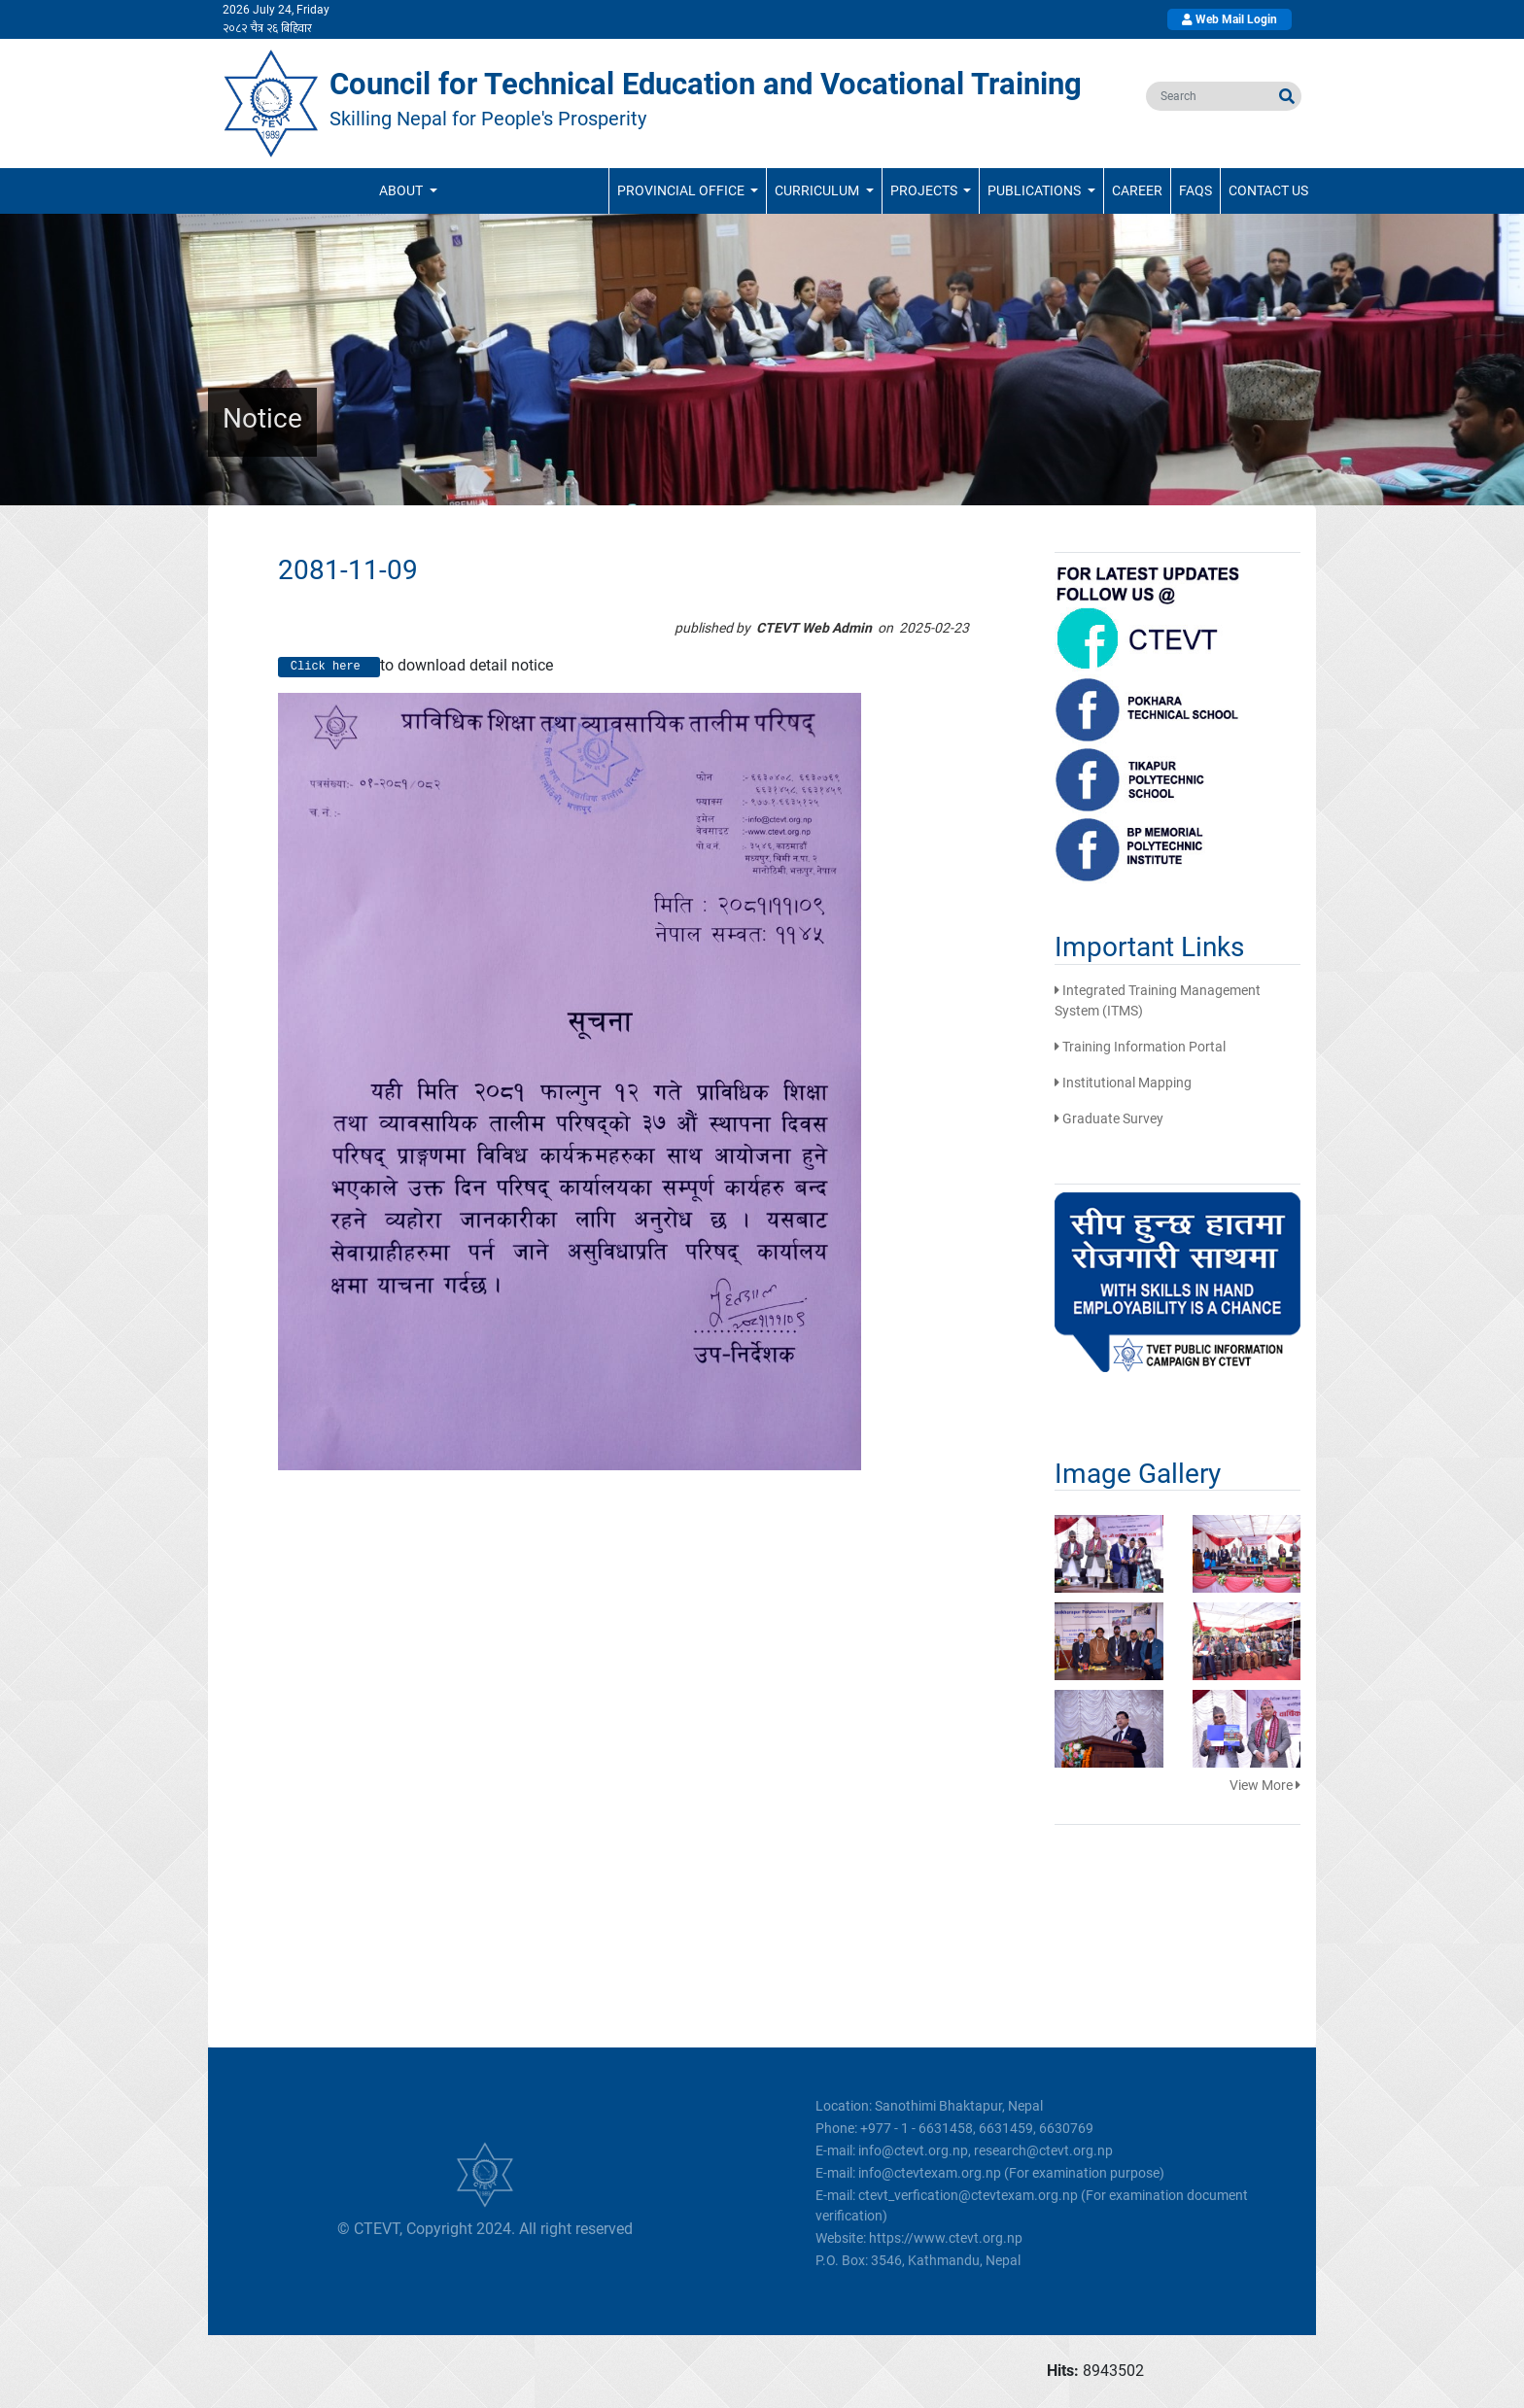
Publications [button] (1035, 190)
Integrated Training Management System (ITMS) (1158, 1000)
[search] (1209, 96)
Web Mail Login (1229, 19)
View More (1265, 1785)
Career (1137, 190)
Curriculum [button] (818, 190)
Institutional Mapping (1123, 1082)
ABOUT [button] (402, 190)
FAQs (1195, 190)
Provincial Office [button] (682, 190)
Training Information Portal (1140, 1046)
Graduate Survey (1109, 1118)
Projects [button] (925, 190)
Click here (329, 667)
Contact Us (1268, 190)
